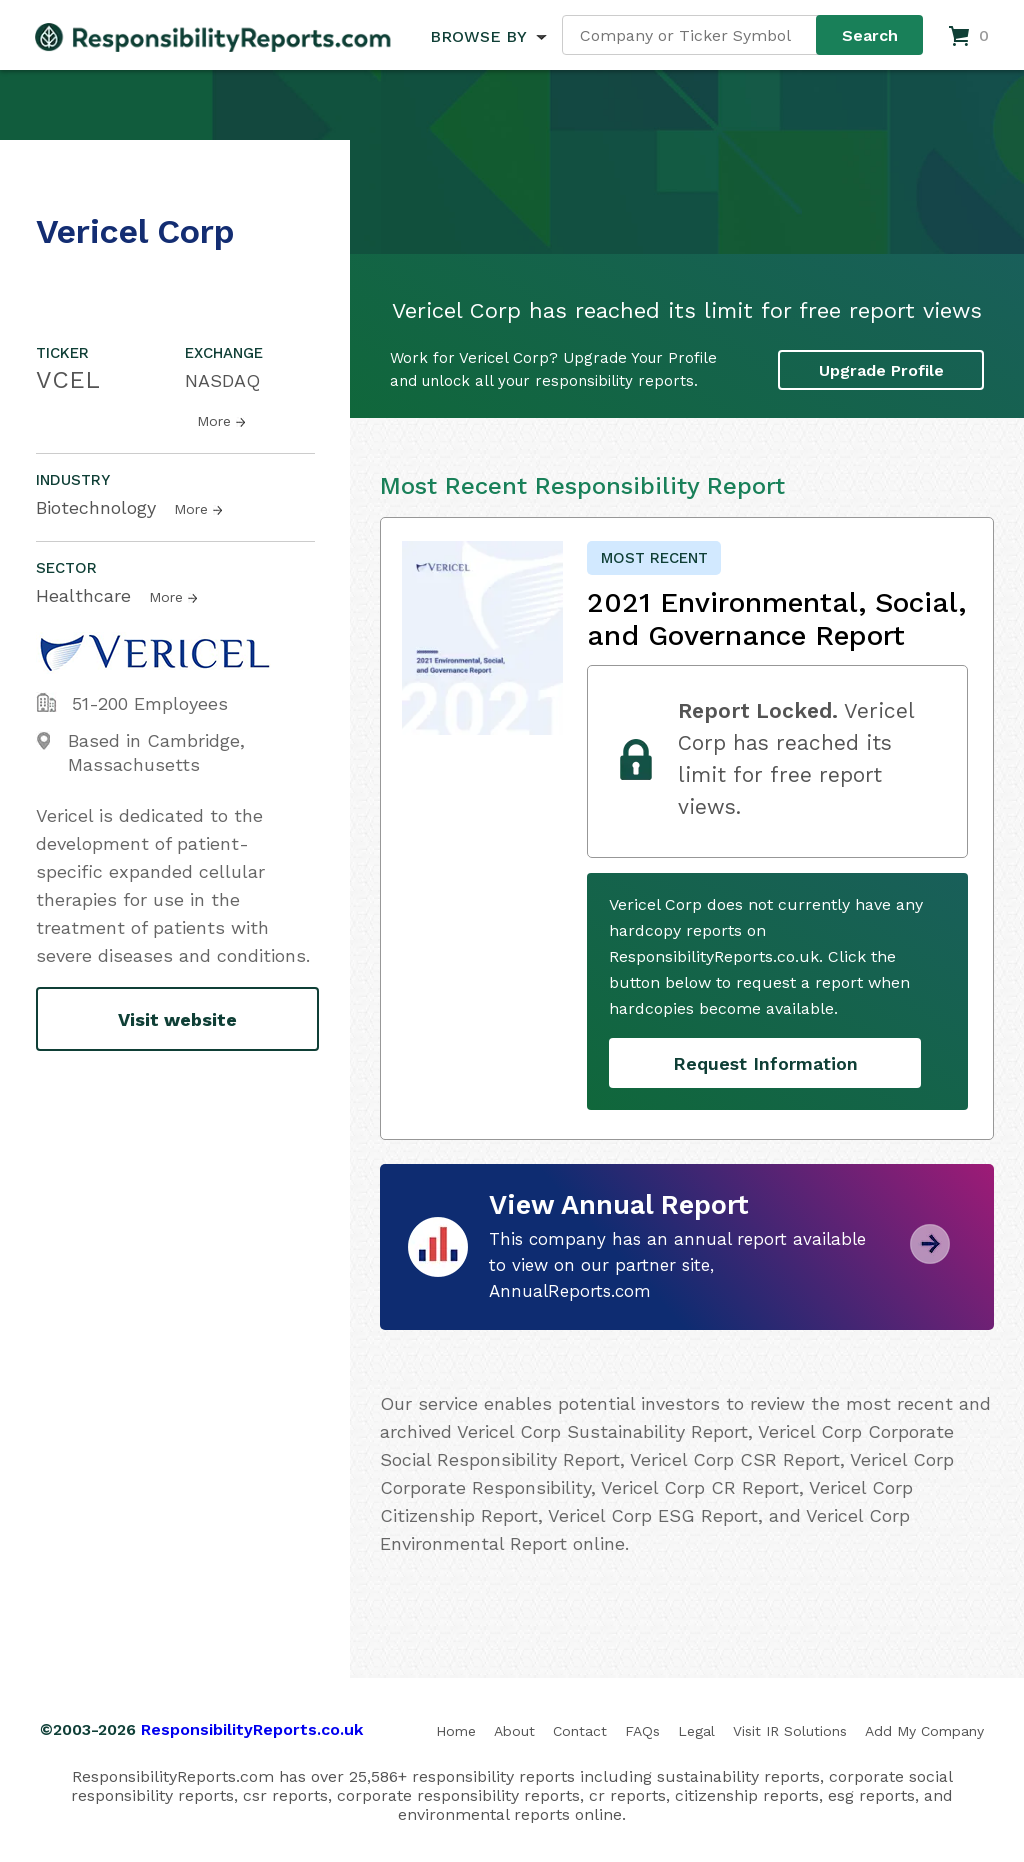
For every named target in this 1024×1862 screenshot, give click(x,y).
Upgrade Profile (881, 370)
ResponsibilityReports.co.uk (252, 1729)
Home (456, 1731)
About (514, 1731)
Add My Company (924, 1731)
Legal (696, 1731)
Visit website (177, 1019)
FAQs (642, 1731)
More (214, 421)
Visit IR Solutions (790, 1731)
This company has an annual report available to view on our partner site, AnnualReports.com (677, 1265)
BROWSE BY (478, 36)
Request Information (765, 1063)
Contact (580, 1731)
